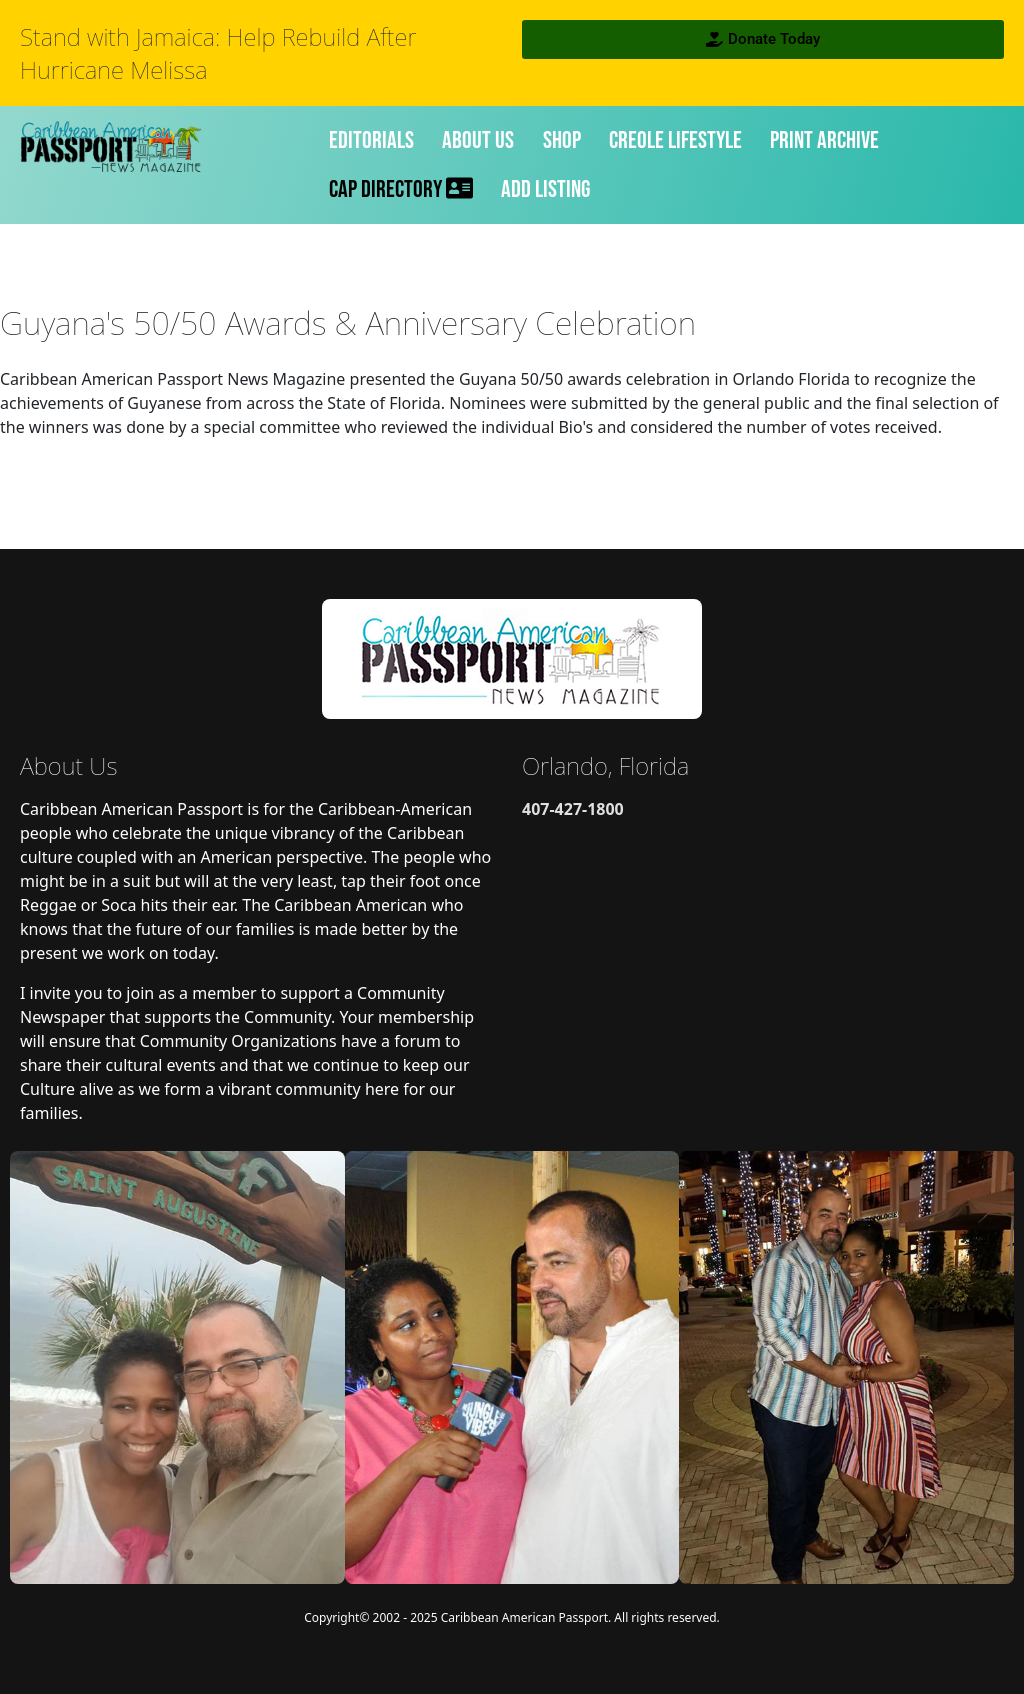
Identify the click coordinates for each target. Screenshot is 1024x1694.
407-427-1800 (573, 809)
